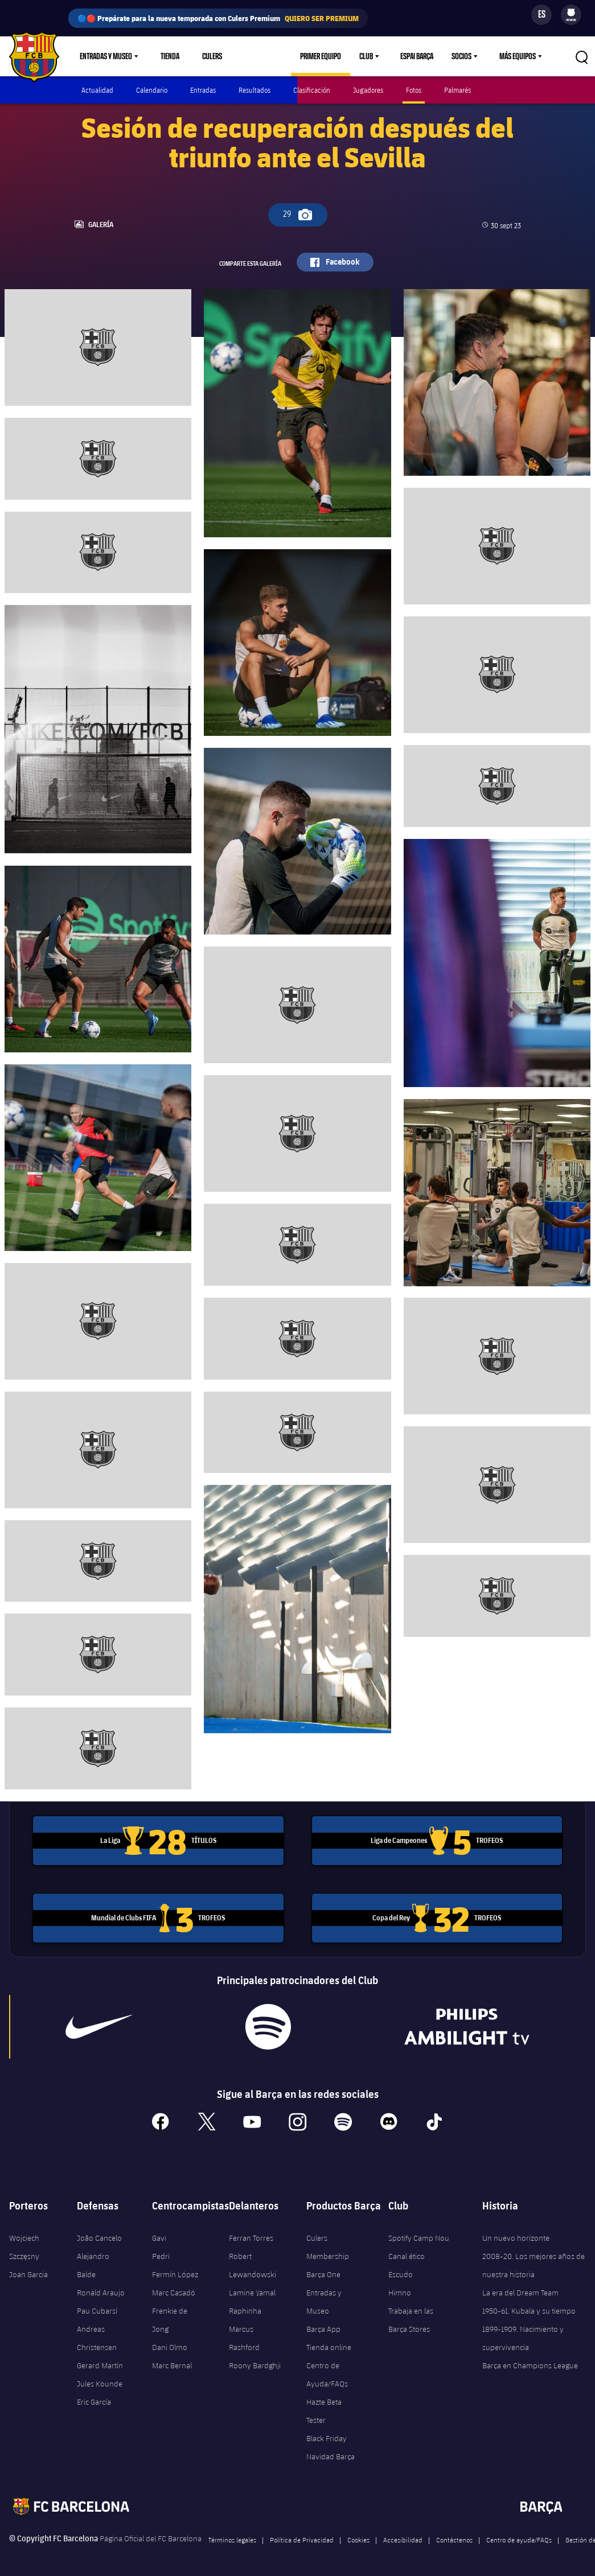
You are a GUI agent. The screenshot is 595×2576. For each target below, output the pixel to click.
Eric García (94, 2399)
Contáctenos (454, 2537)
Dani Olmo (169, 2344)
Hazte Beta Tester (324, 2408)
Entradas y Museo (324, 2299)
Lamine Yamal (252, 2290)
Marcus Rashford (244, 2335)
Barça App (323, 2326)
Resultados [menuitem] (254, 90)
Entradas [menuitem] (203, 90)
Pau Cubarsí (97, 2308)
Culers (212, 56)
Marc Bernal (172, 2363)
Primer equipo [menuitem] (320, 56)
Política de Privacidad (302, 2537)
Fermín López (175, 2272)
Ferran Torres (251, 2235)
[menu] (571, 15)
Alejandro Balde (93, 2263)
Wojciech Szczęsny (24, 2244)
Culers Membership (327, 2244)
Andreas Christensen (97, 2335)
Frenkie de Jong (169, 2317)
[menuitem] (571, 13)
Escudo (400, 2272)
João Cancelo (99, 2235)
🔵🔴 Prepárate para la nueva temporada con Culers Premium (218, 18)
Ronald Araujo (101, 2290)
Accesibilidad (402, 2537)
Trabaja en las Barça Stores (410, 2317)
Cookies (358, 2537)
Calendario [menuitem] (151, 90)
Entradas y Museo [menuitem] (106, 56)
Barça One (323, 2272)
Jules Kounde (99, 2381)
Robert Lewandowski (252, 2263)
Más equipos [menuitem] (517, 56)
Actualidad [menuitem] (97, 90)
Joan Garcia (28, 2272)
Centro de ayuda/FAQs (519, 2537)
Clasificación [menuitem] (311, 90)
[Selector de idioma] (541, 15)
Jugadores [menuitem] (368, 90)
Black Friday (326, 2436)
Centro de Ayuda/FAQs (327, 2372)
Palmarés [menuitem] (457, 90)
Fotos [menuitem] (413, 90)
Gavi (159, 2235)
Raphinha (245, 2308)
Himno (399, 2290)
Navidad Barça (330, 2454)
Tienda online (328, 2344)
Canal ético (406, 2253)
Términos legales (232, 2537)
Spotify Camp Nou (418, 2235)
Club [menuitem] (366, 56)
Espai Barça (416, 56)
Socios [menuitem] (461, 56)
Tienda (170, 56)
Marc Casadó (173, 2290)
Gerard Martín (100, 2363)
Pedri (161, 2253)
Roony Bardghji (255, 2363)
